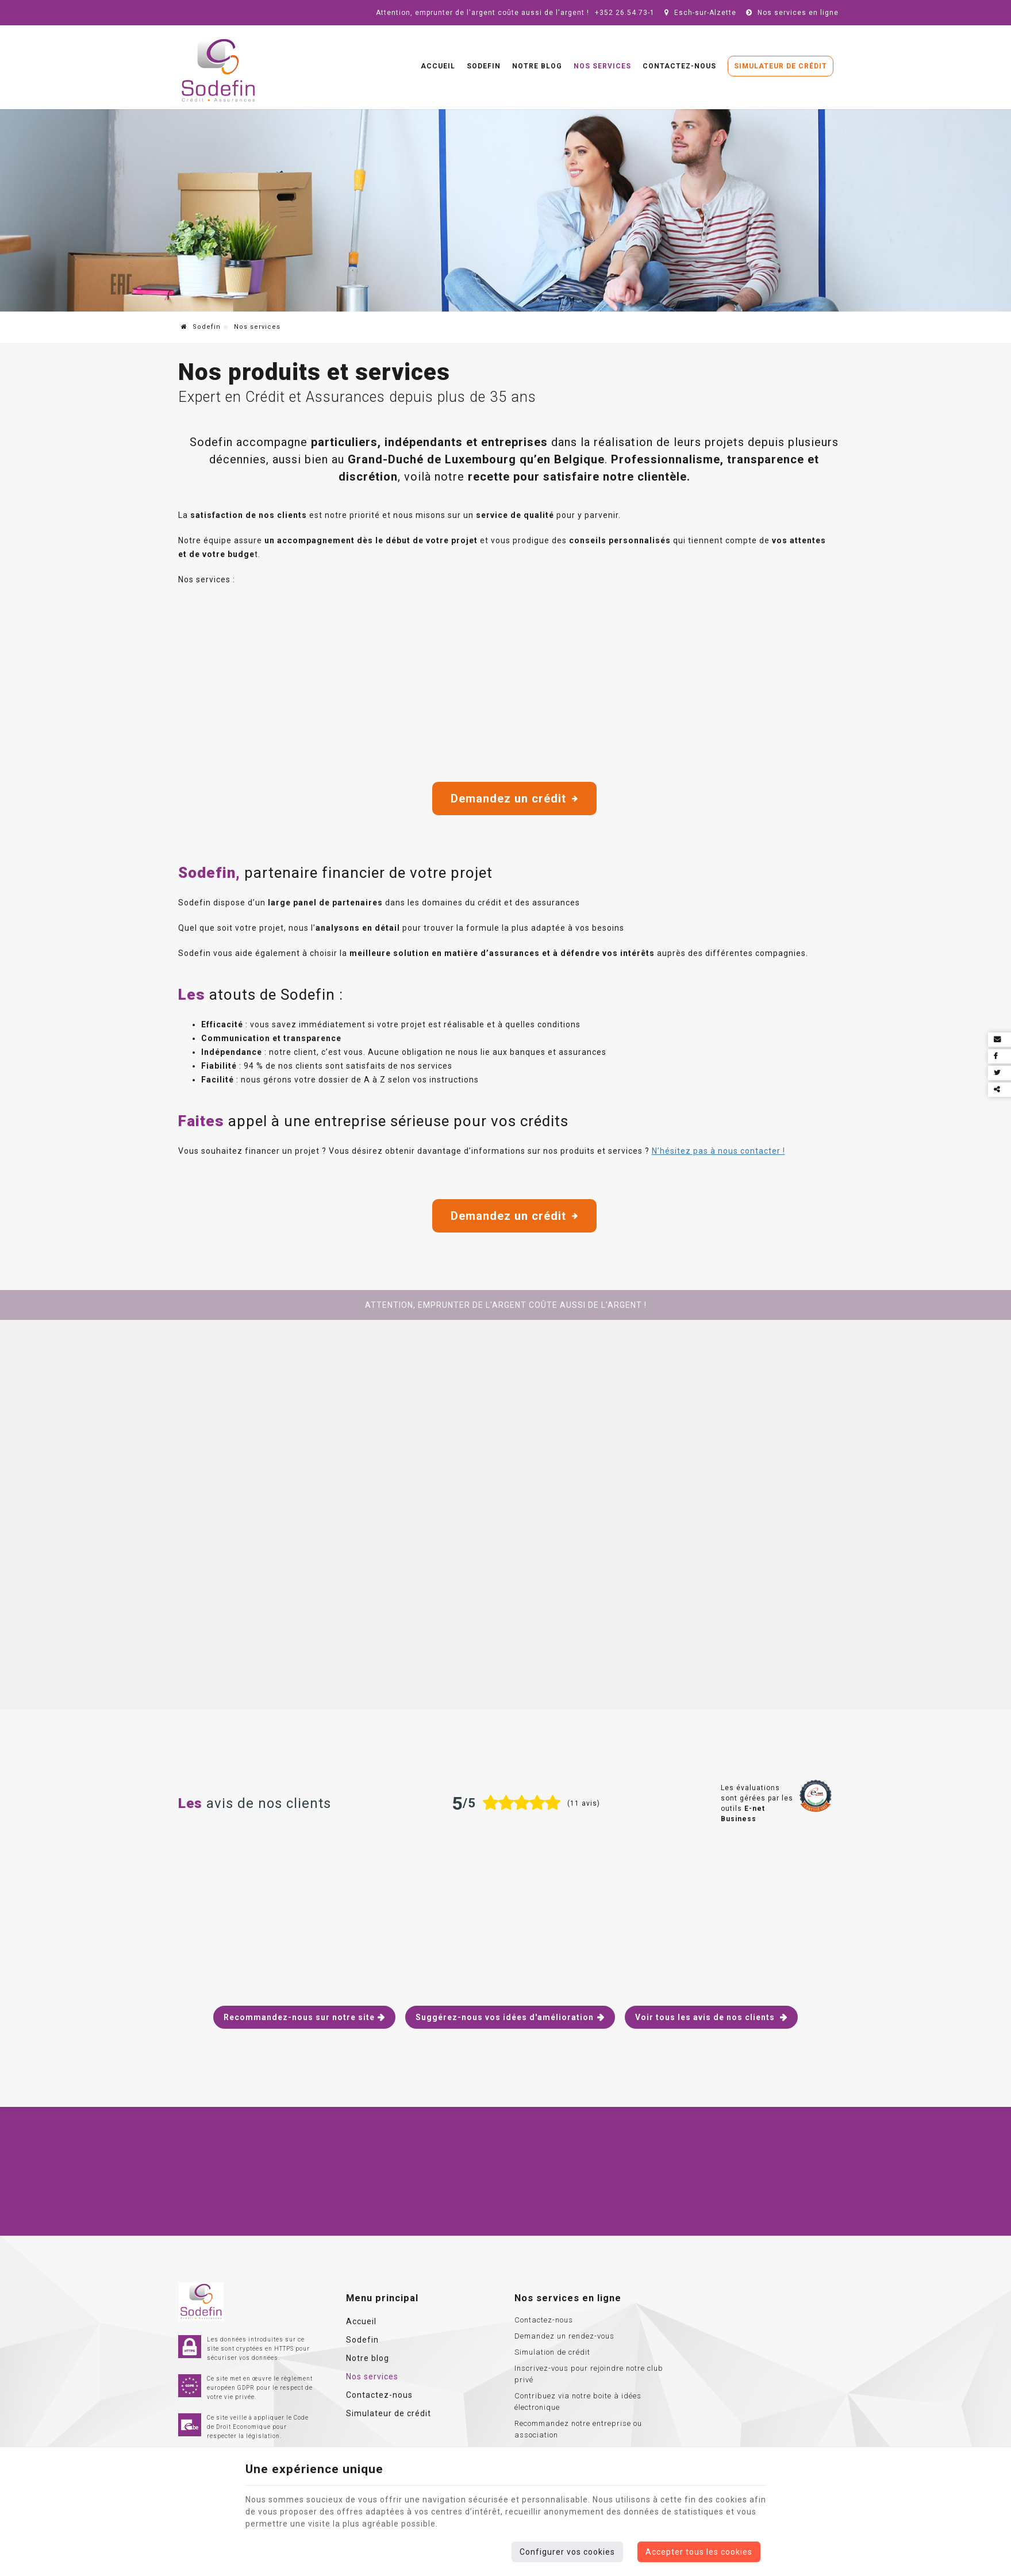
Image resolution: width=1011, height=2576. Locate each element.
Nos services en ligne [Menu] (567, 2298)
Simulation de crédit (552, 2352)
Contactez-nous (679, 66)
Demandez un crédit (514, 798)
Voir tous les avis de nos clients (706, 2017)
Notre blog (537, 66)
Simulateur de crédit (780, 66)
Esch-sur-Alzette (699, 13)
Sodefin (484, 66)
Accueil (438, 66)
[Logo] (218, 71)
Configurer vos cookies (567, 2551)
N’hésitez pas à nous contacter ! (718, 1150)
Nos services (602, 66)
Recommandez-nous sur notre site (299, 2017)
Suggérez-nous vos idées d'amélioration (505, 2017)
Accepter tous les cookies (698, 2551)
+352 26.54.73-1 (625, 13)
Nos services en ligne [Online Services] (791, 13)
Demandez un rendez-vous (564, 2336)
